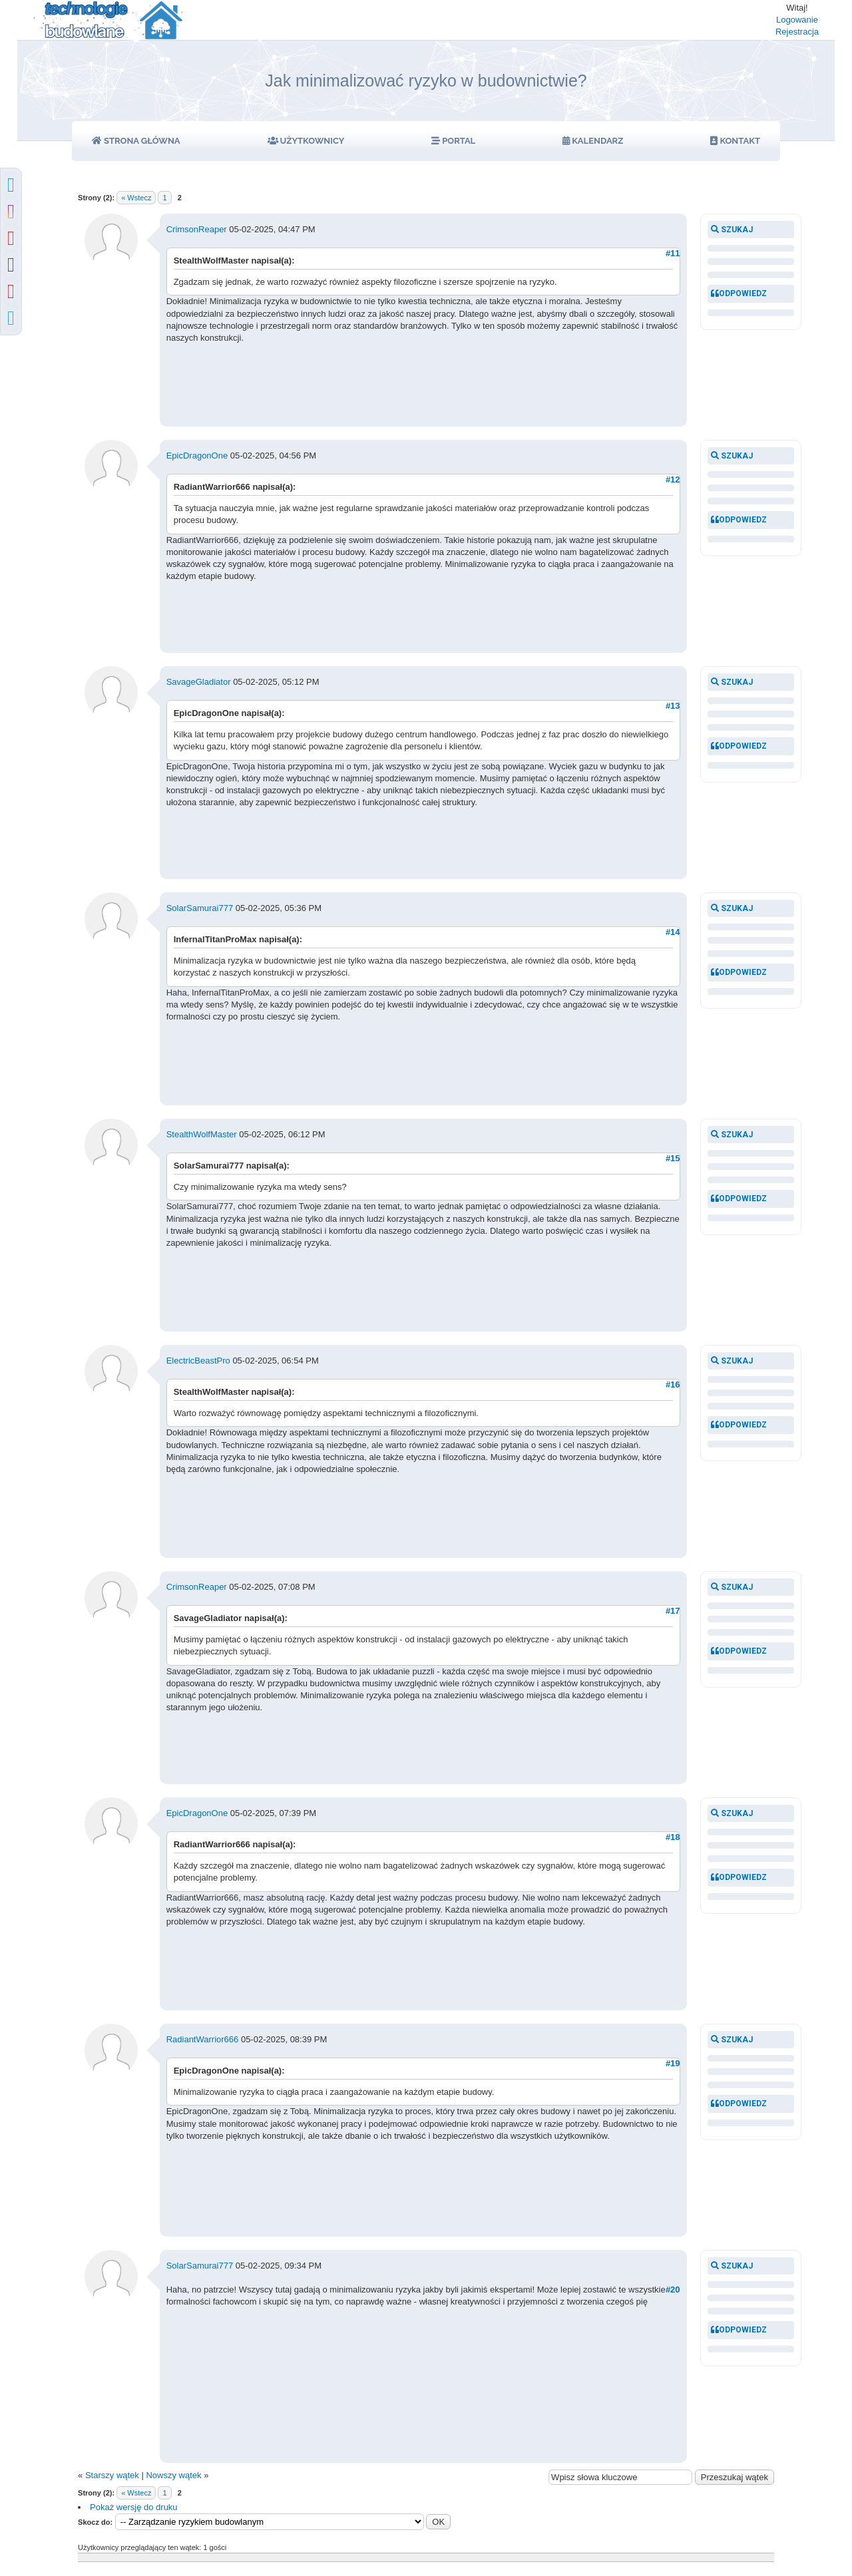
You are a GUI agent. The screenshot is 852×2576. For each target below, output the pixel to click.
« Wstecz (136, 198)
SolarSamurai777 (199, 908)
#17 (673, 1611)
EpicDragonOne (197, 455)
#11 (673, 253)
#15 (673, 1158)
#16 (673, 1384)
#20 (673, 2290)
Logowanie (797, 20)
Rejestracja (797, 32)
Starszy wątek (112, 2475)
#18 (673, 1837)
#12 (673, 479)
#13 (673, 706)
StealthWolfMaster (201, 1134)
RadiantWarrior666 (202, 2039)
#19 (673, 2063)
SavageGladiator (198, 682)
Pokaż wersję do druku (134, 2507)
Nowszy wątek (173, 2475)
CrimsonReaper (196, 229)
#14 (673, 932)
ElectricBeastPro (198, 1361)
